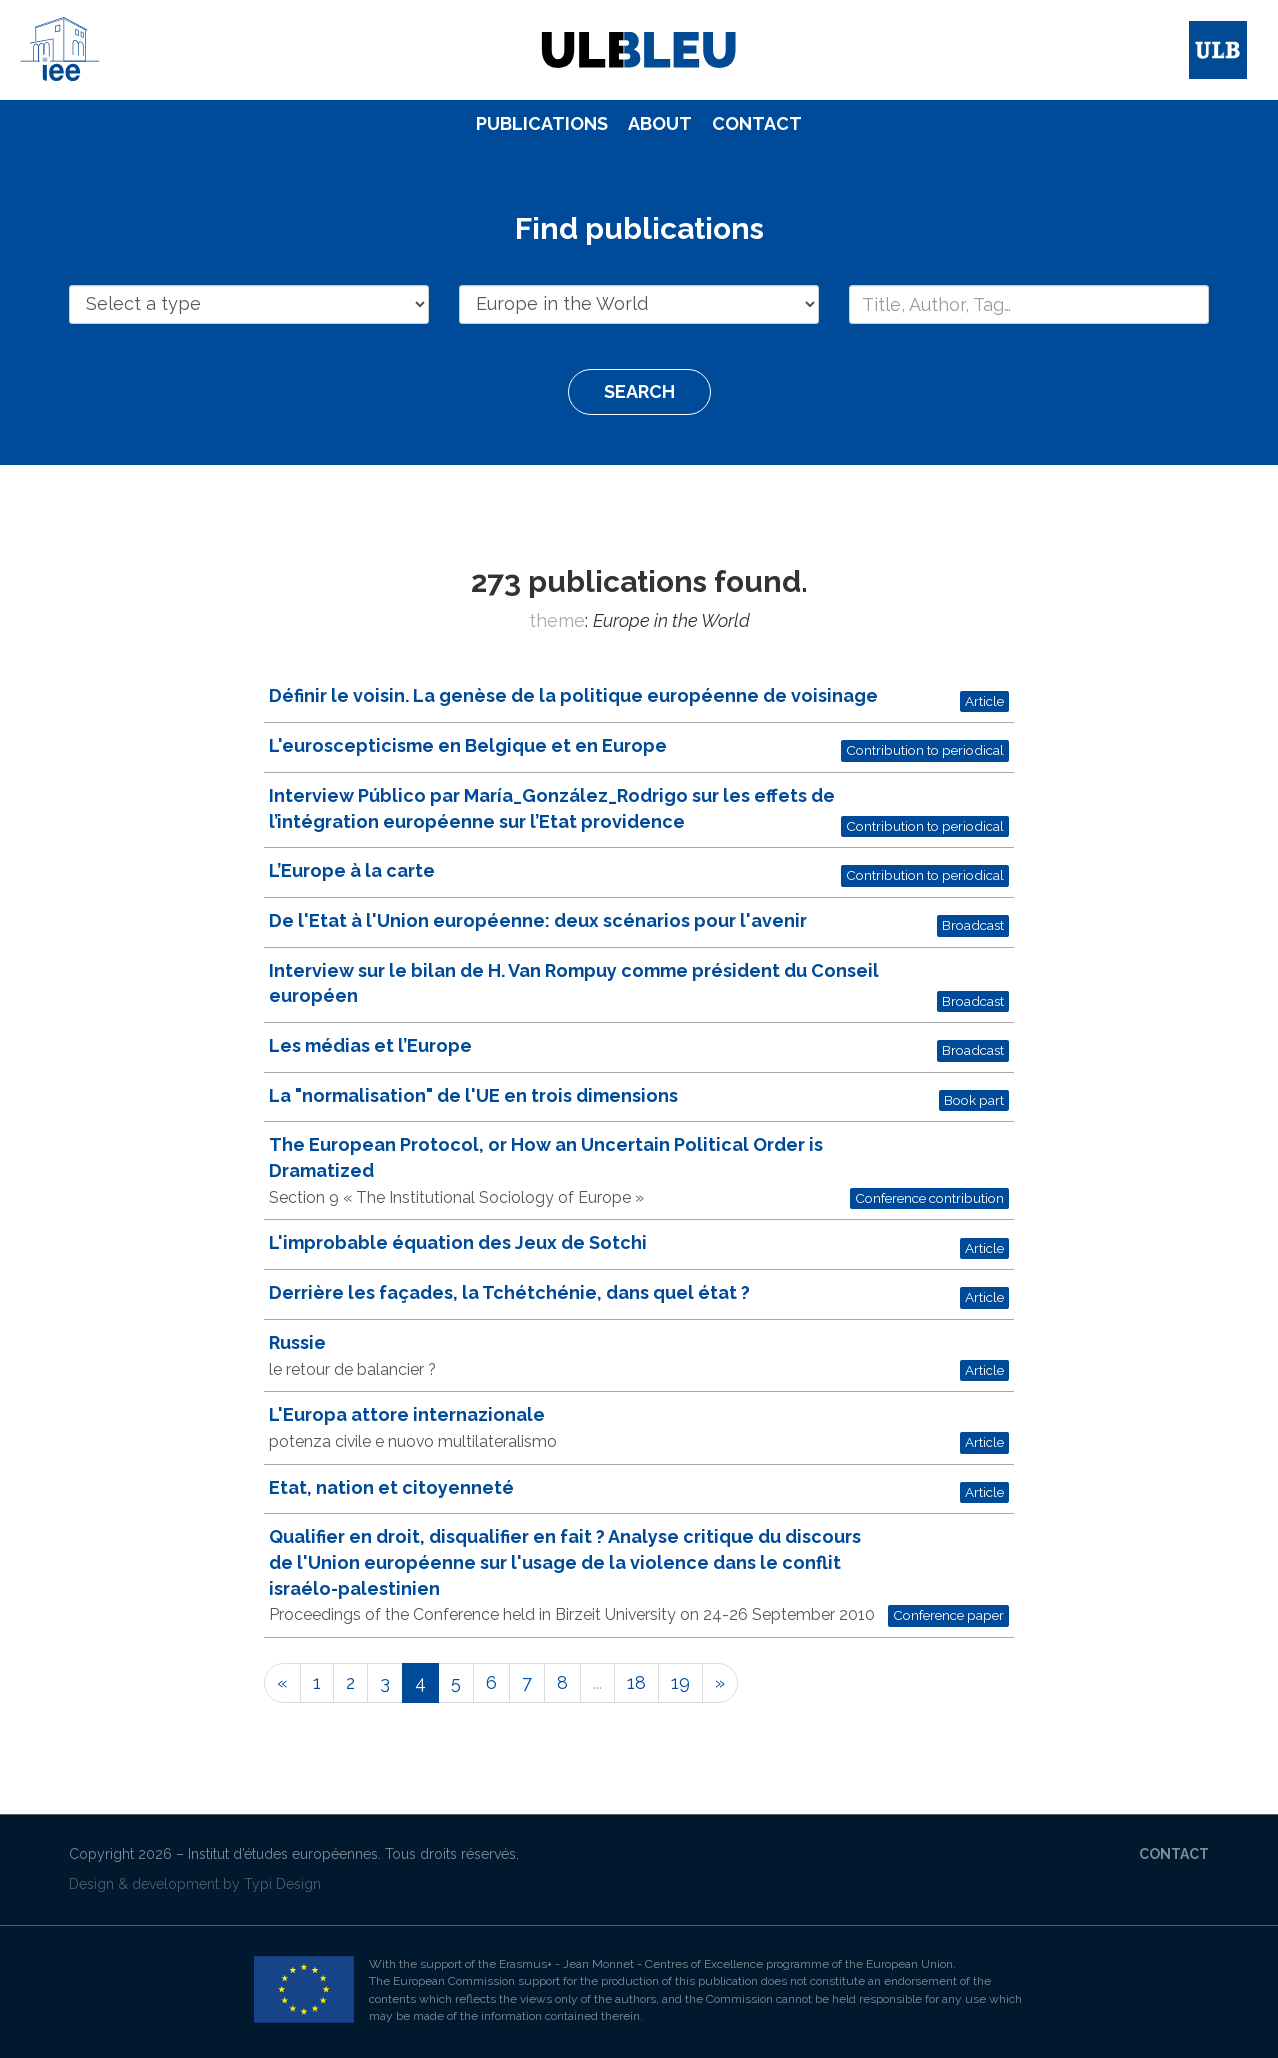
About (660, 123)
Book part (974, 1100)
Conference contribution (929, 1198)
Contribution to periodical (925, 750)
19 (680, 1682)
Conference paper (948, 1615)
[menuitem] (542, 124)
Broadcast (973, 925)
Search (639, 391)
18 (636, 1682)
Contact (757, 123)
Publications (542, 123)
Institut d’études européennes (283, 1854)
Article (984, 701)
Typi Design (282, 1884)
